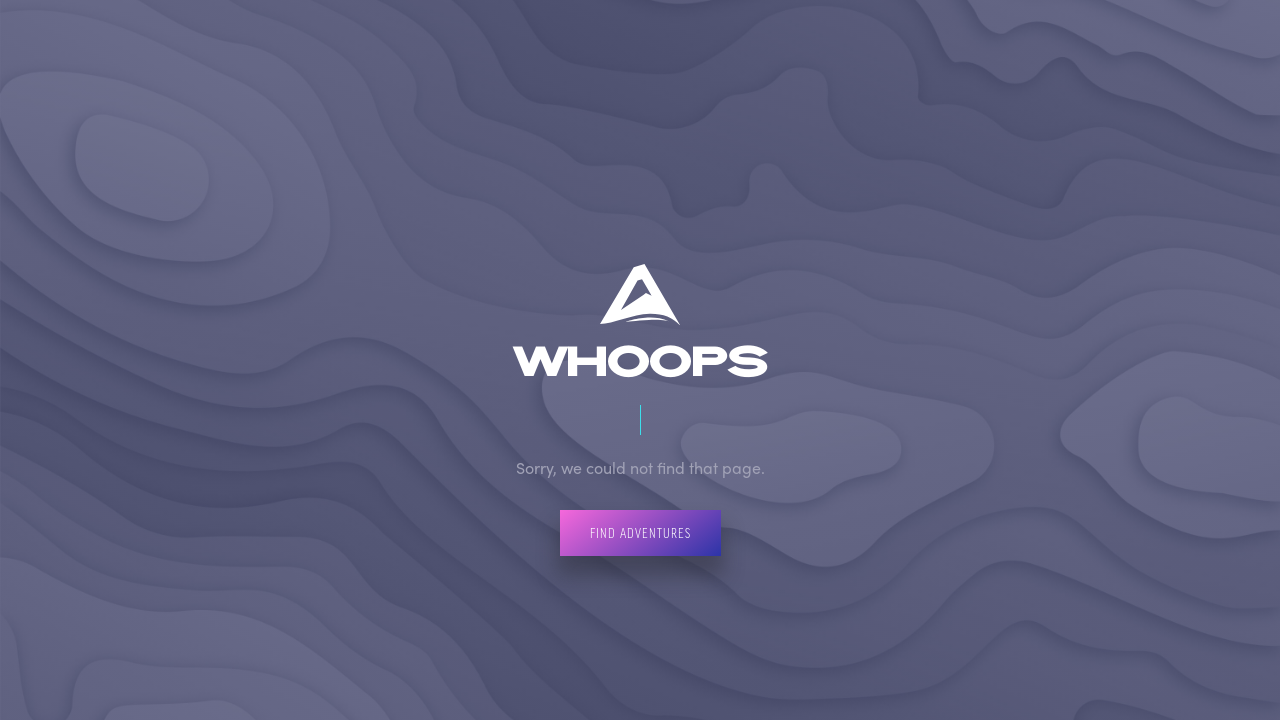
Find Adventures (640, 532)
